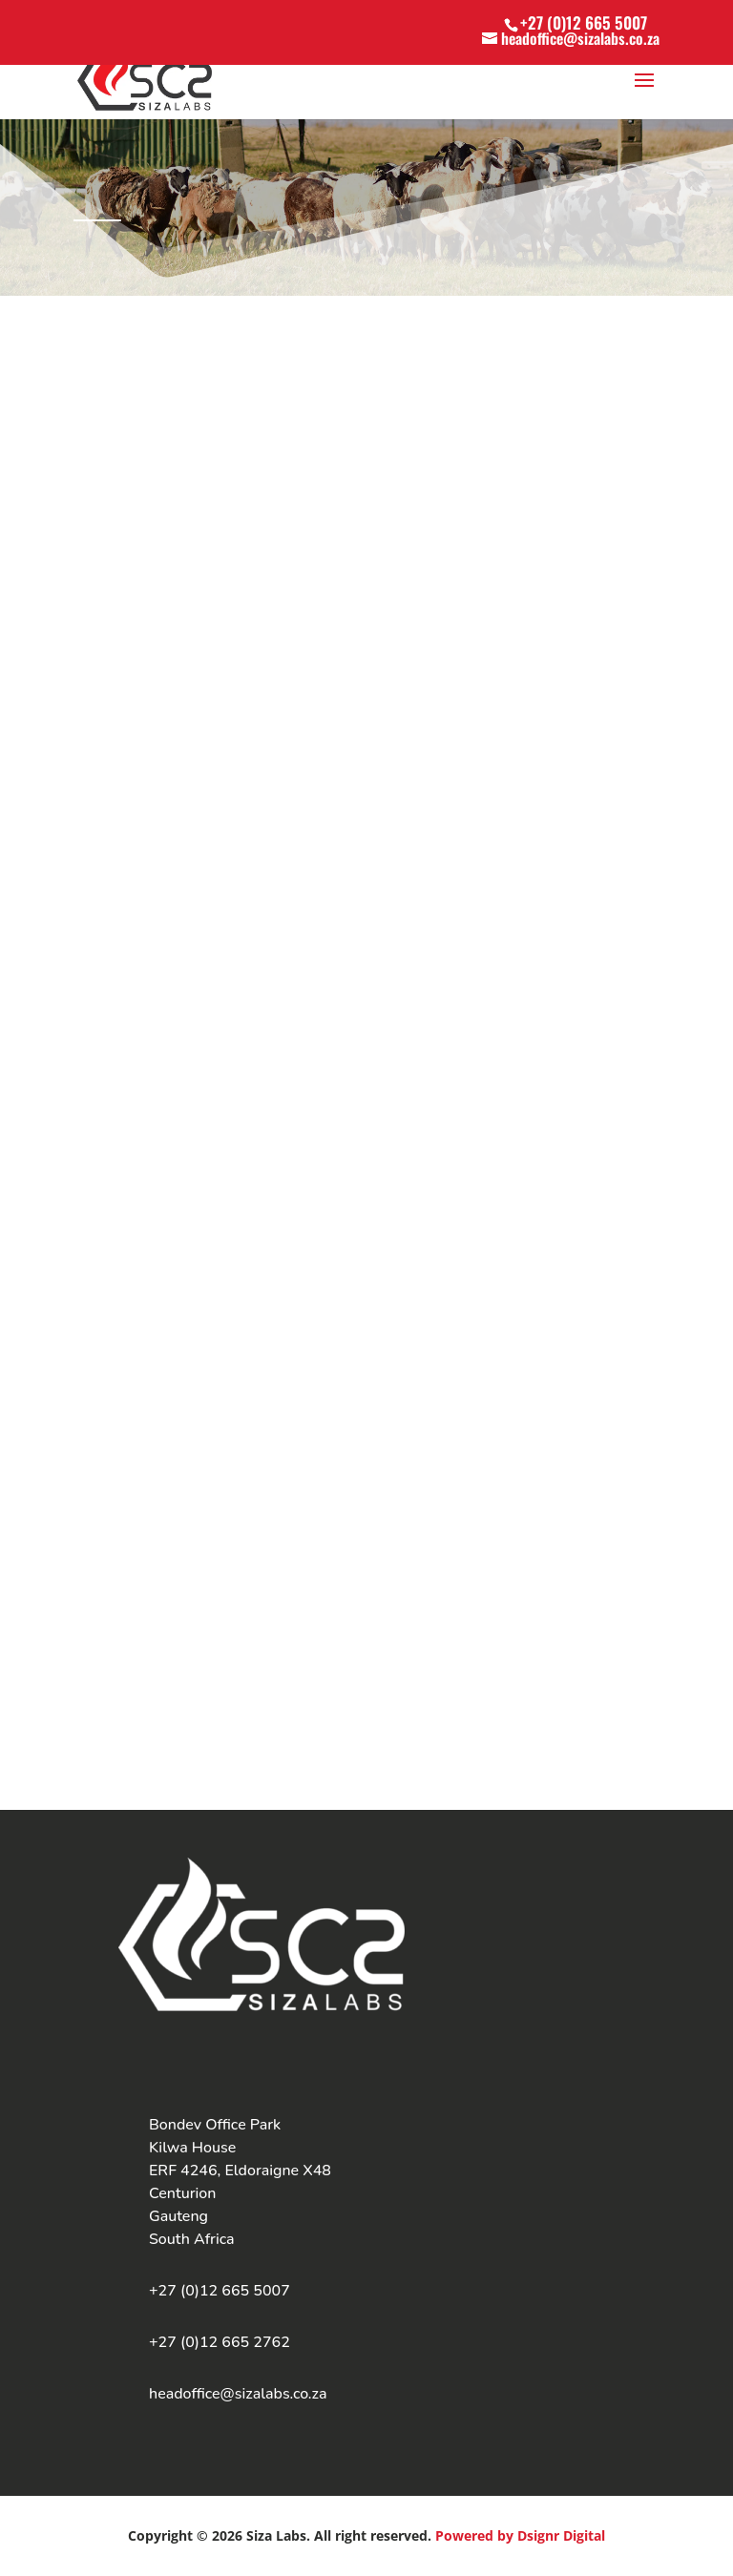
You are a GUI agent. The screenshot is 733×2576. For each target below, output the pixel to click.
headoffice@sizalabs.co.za (238, 2393)
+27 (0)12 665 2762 (219, 2342)
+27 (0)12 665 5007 (583, 22)
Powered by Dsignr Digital (520, 2535)
